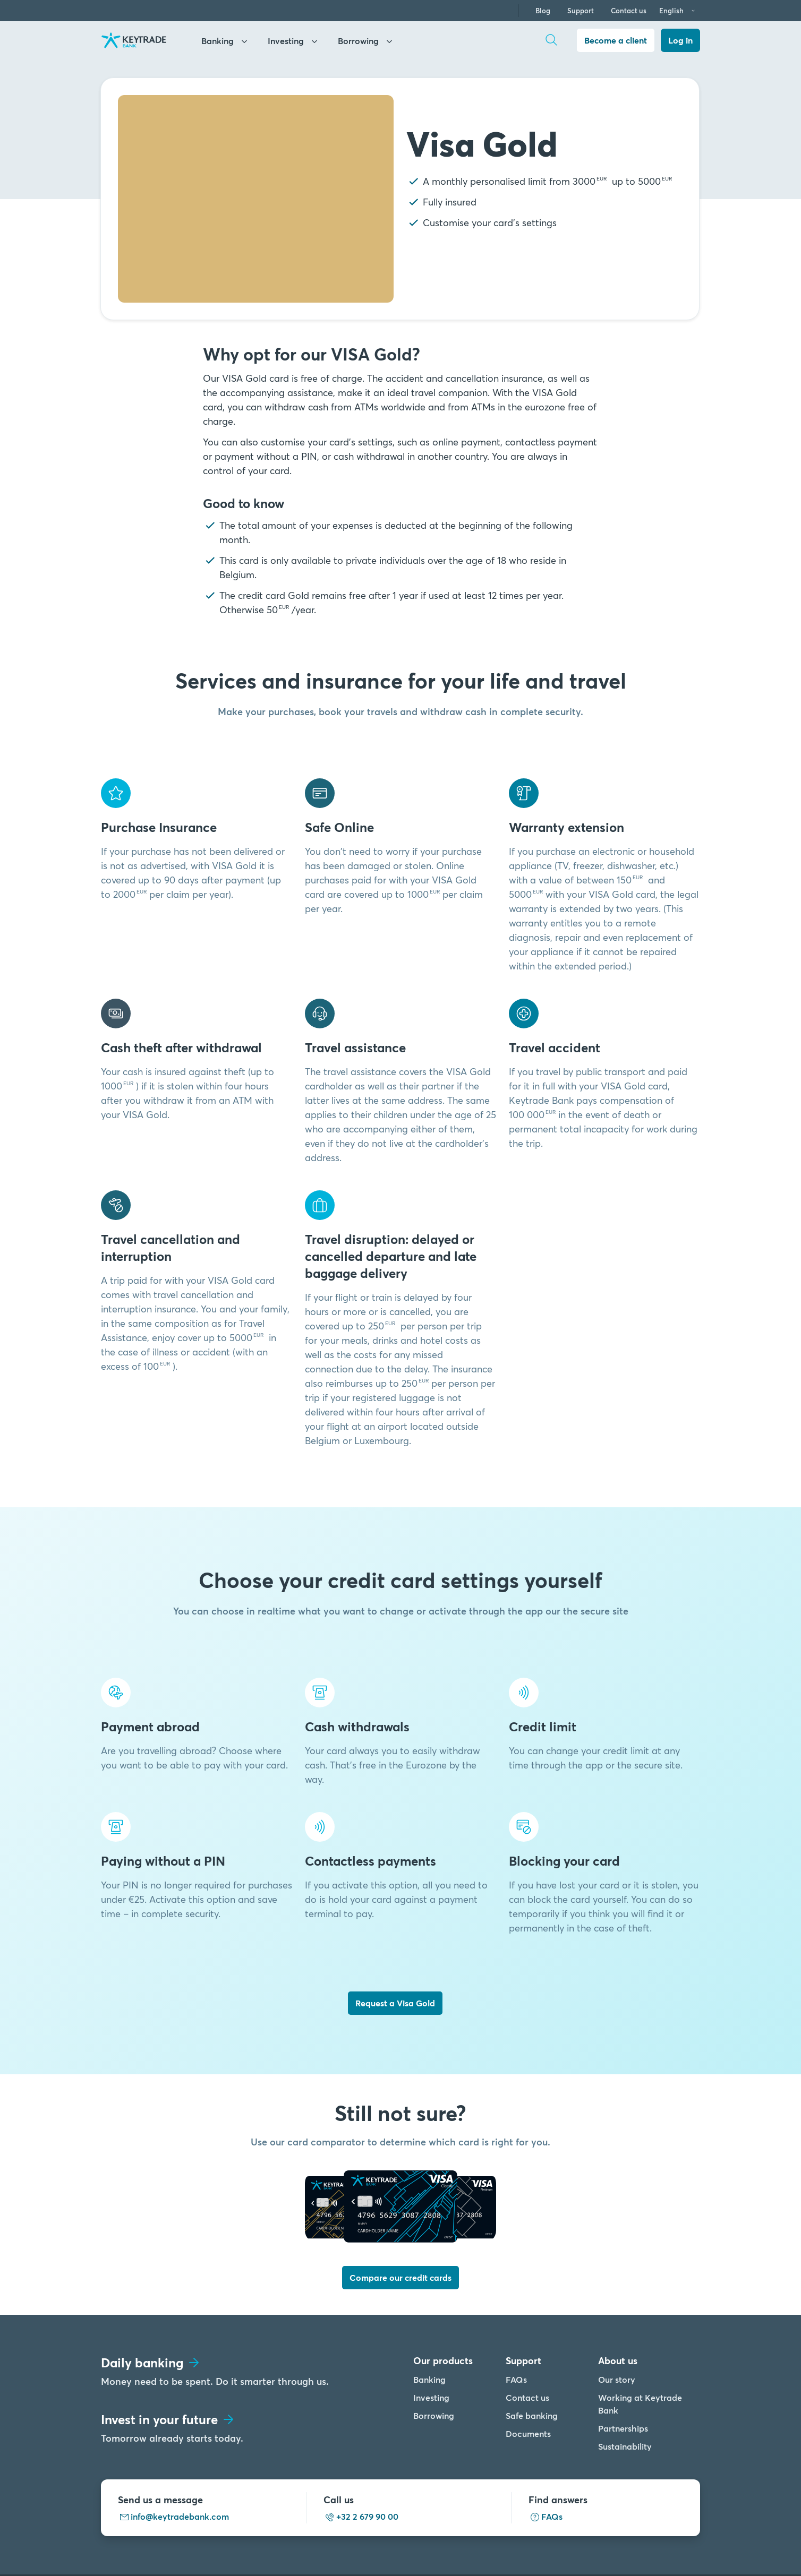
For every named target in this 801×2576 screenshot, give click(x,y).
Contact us (628, 10)
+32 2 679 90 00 (360, 2443)
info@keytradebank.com (173, 2443)
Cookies (495, 2538)
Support (580, 10)
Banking (429, 2306)
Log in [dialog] (680, 40)
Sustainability (625, 2373)
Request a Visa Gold (395, 2002)
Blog (542, 10)
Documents (528, 2360)
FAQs (516, 2306)
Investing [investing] (294, 42)
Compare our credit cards (400, 2204)
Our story (616, 2306)
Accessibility (585, 2538)
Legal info (402, 2539)
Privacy (450, 2538)
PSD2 (536, 2538)
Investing (431, 2324)
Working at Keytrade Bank (640, 2331)
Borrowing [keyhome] (366, 42)
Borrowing (433, 2342)
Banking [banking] (225, 42)
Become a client (615, 40)
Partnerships (623, 2355)
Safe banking (532, 2342)
